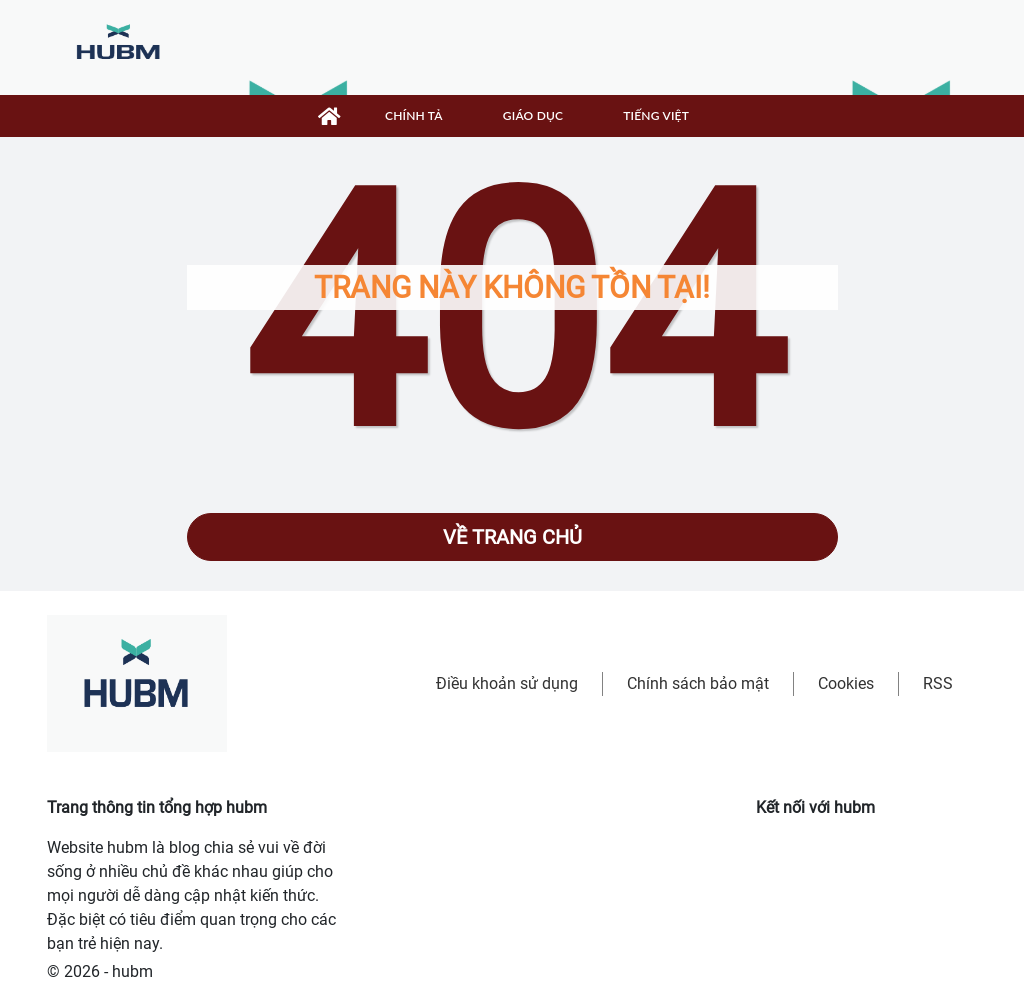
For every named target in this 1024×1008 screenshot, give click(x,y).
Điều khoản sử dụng (507, 683)
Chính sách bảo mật (698, 683)
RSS (938, 683)
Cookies (846, 683)
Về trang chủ (512, 537)
